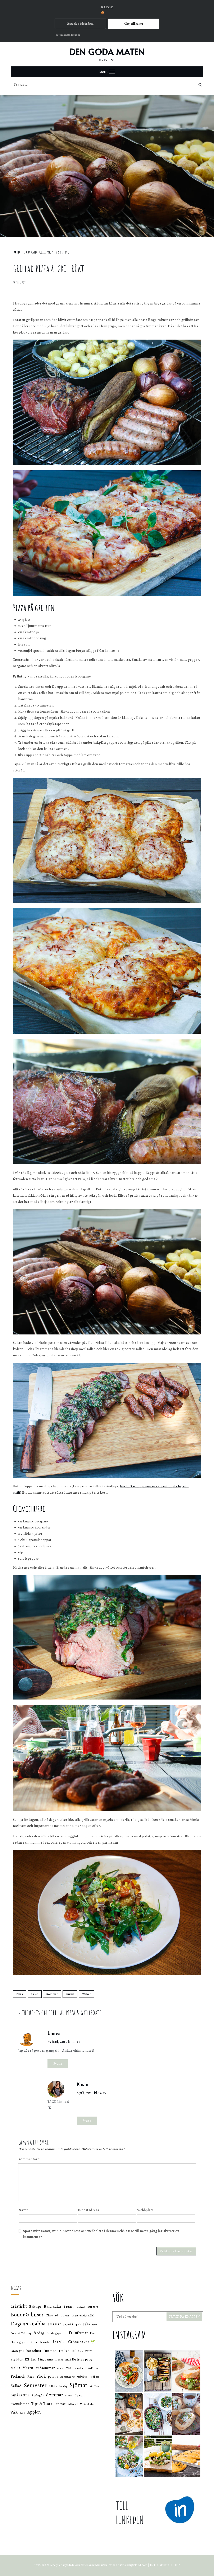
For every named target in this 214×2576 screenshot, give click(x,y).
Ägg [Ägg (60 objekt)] (23, 2412)
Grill (42, 252)
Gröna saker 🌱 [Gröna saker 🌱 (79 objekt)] (81, 2341)
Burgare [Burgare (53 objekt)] (92, 2307)
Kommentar (29, 2159)
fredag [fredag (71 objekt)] (39, 2332)
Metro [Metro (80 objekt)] (27, 2368)
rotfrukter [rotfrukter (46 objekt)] (82, 2376)
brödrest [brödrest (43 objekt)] (81, 2306)
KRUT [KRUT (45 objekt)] (88, 2351)
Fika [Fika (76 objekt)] (86, 2324)
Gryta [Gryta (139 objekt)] (59, 2341)
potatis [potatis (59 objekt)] (53, 2376)
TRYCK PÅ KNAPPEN (184, 2316)
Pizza (19, 1994)
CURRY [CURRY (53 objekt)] (65, 2315)
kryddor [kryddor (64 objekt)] (17, 2359)
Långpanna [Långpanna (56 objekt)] (45, 2359)
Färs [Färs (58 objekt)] (93, 2333)
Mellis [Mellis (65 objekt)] (15, 2367)
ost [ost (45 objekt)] (96, 2368)
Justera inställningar (67, 35)
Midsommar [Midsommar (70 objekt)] (45, 2367)
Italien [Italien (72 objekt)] (64, 2350)
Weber (86, 1994)
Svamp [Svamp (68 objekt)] (80, 2395)
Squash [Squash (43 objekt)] (69, 2395)
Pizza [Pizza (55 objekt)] (30, 2377)
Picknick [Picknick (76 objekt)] (18, 2376)
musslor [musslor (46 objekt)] (79, 2368)
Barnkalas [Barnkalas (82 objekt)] (53, 2306)
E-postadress (88, 2210)
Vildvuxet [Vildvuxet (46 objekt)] (73, 2404)
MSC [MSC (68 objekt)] (69, 2367)
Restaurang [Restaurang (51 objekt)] (67, 2377)
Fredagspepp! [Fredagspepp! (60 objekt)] (56, 2333)
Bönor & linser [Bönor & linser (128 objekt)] (27, 2314)
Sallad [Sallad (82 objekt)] (16, 2386)
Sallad (34, 1994)
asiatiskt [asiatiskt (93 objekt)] (19, 2306)
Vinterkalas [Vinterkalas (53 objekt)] (87, 2404)
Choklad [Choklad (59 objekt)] (52, 2315)
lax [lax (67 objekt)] (33, 2359)
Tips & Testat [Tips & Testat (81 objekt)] (42, 2403)
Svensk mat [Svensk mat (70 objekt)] (20, 2403)
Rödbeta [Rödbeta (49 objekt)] (94, 2376)
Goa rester (31, 252)
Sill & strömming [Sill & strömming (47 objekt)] (58, 2386)
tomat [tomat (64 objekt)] (61, 2404)
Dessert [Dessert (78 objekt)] (54, 2324)
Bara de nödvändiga (80, 24)
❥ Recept (19, 252)
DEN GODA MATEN (107, 51)
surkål (70, 1994)
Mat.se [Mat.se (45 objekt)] (59, 2359)
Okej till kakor (133, 24)
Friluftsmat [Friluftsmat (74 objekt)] (78, 2332)
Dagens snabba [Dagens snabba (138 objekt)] (28, 2323)
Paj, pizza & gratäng (58, 252)
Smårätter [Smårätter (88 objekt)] (20, 2395)
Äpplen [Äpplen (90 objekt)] (34, 2412)
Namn (24, 2210)
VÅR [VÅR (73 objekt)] (14, 2412)
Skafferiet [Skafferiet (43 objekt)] (95, 2386)
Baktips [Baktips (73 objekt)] (35, 2306)
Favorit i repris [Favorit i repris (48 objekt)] (72, 2324)
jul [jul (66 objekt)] (74, 2350)
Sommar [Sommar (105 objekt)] (54, 2395)
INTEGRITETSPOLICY (165, 2565)
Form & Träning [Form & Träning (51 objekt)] (21, 2333)
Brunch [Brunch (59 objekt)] (69, 2307)
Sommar (52, 1994)
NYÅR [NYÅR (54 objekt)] (89, 2368)
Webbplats (145, 2210)
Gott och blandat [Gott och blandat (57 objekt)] (39, 2342)
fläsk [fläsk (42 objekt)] (95, 2324)
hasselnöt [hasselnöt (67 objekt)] (33, 2350)
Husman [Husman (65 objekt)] (50, 2350)
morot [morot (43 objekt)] (60, 2368)
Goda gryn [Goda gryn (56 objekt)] (18, 2342)
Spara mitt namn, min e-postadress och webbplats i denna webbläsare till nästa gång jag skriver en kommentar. (101, 2233)
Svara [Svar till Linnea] (57, 2063)
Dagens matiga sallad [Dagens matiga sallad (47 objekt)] (83, 2315)
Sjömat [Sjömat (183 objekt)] (79, 2385)
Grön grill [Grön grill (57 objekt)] (17, 2351)
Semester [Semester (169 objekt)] (35, 2385)
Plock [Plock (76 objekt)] (41, 2376)
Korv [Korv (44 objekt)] (80, 2351)
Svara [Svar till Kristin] (87, 2120)
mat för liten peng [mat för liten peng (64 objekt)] (78, 2359)
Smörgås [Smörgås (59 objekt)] (38, 2395)
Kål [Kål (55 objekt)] (27, 2360)
